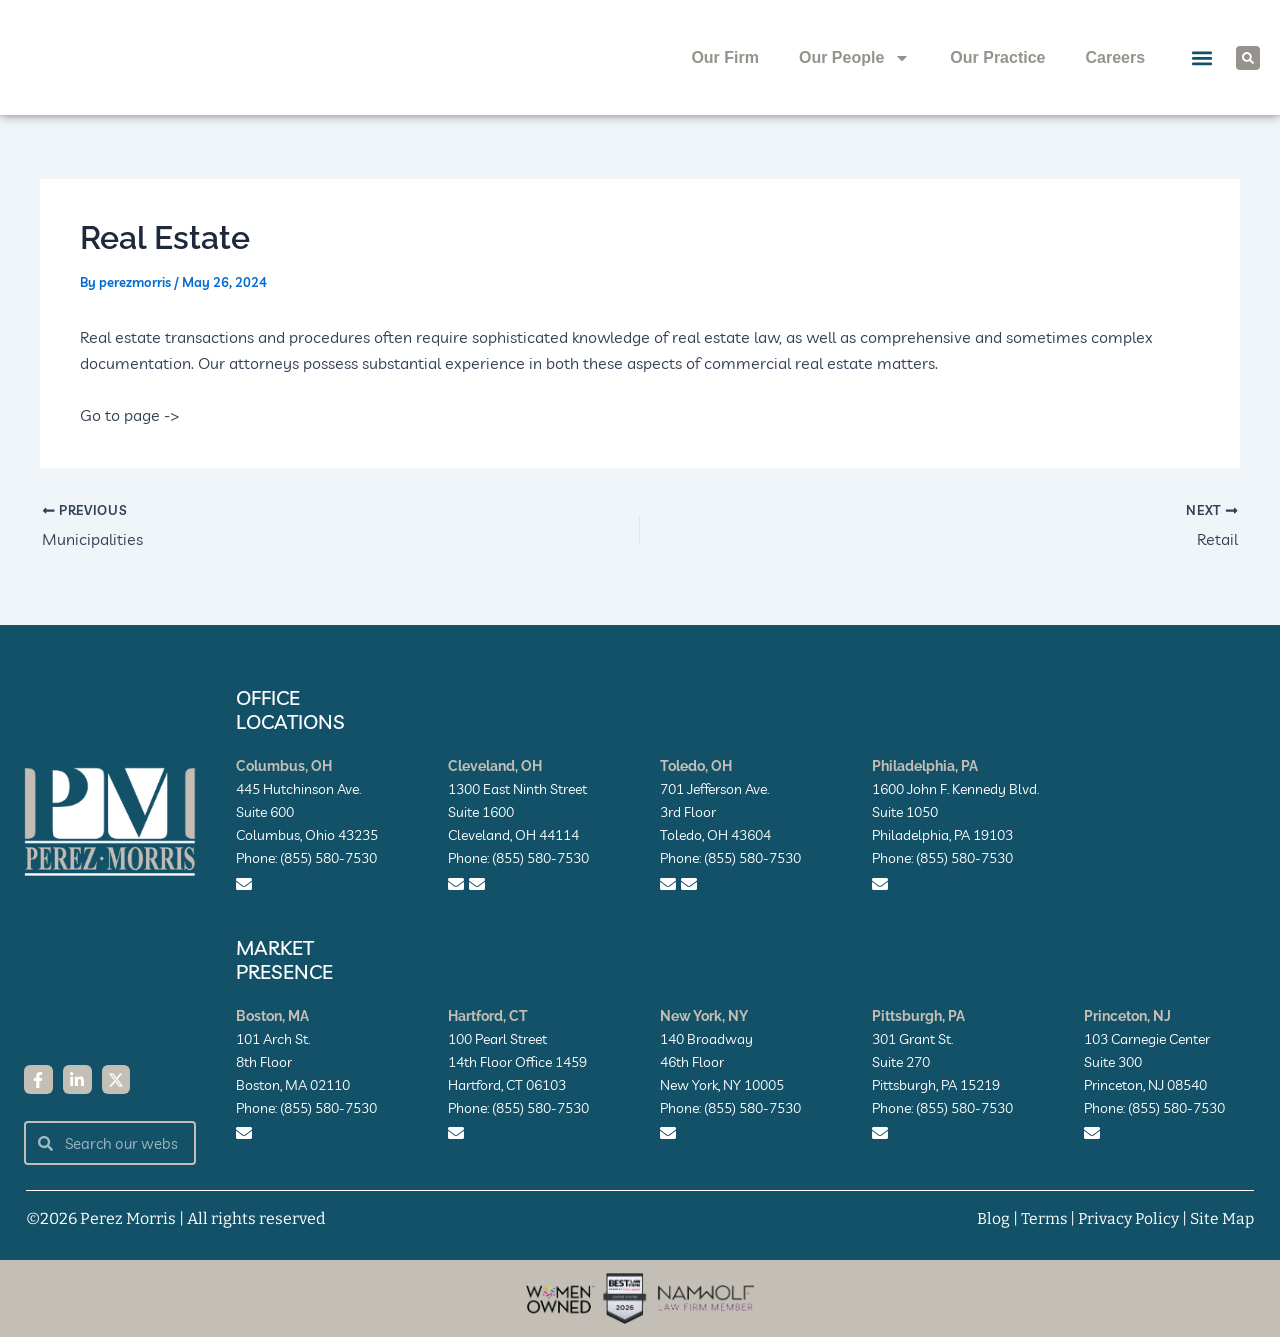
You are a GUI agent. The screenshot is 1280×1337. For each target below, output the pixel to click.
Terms (1040, 1218)
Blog (989, 1218)
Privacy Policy (1126, 1218)
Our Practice (997, 57)
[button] (1201, 57)
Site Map (1221, 1218)
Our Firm (725, 57)
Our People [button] (854, 58)
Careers (1115, 57)
